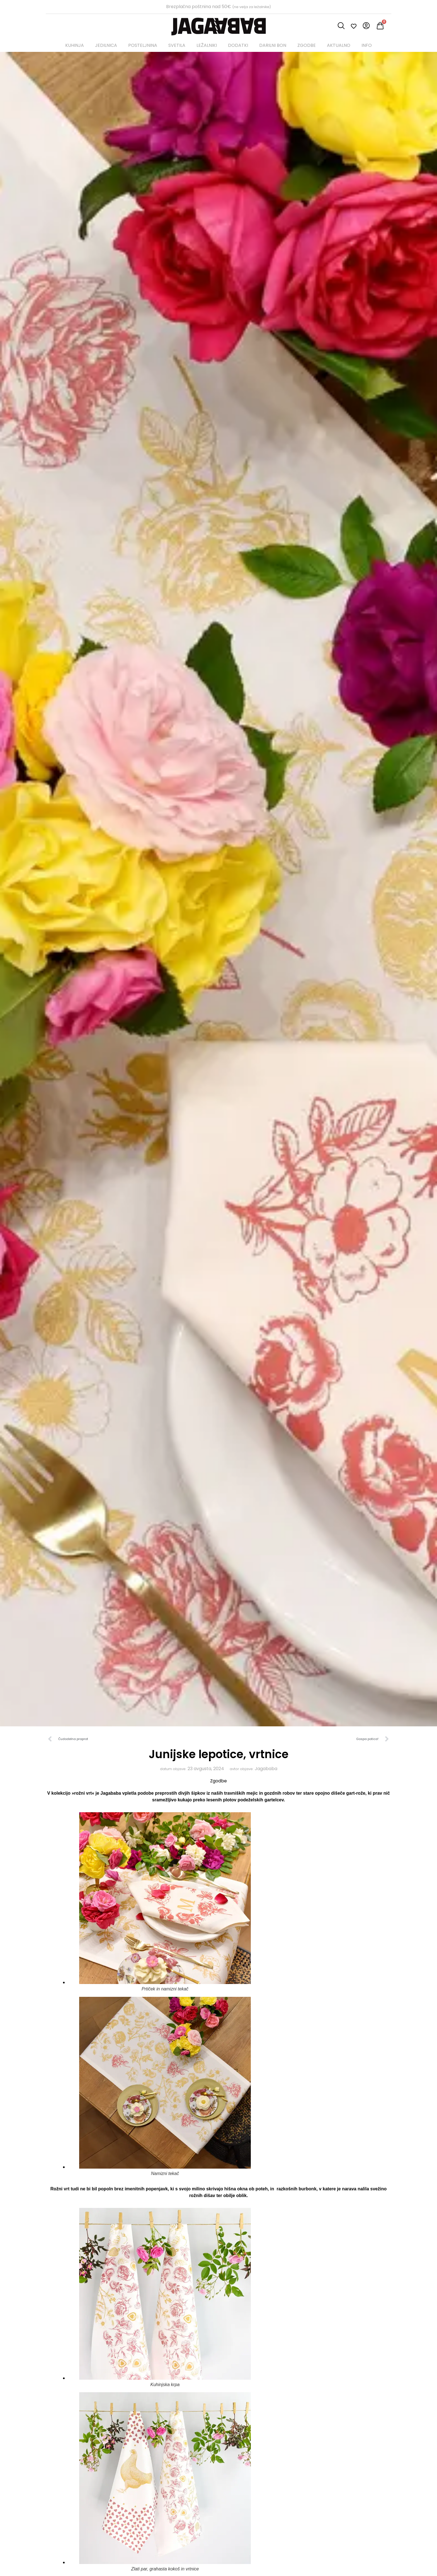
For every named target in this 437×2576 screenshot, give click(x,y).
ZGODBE (306, 45)
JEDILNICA (106, 45)
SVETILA (176, 45)
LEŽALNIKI (206, 45)
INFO (366, 45)
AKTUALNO (338, 45)
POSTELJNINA (142, 45)
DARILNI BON (272, 45)
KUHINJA (74, 45)
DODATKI (238, 45)
